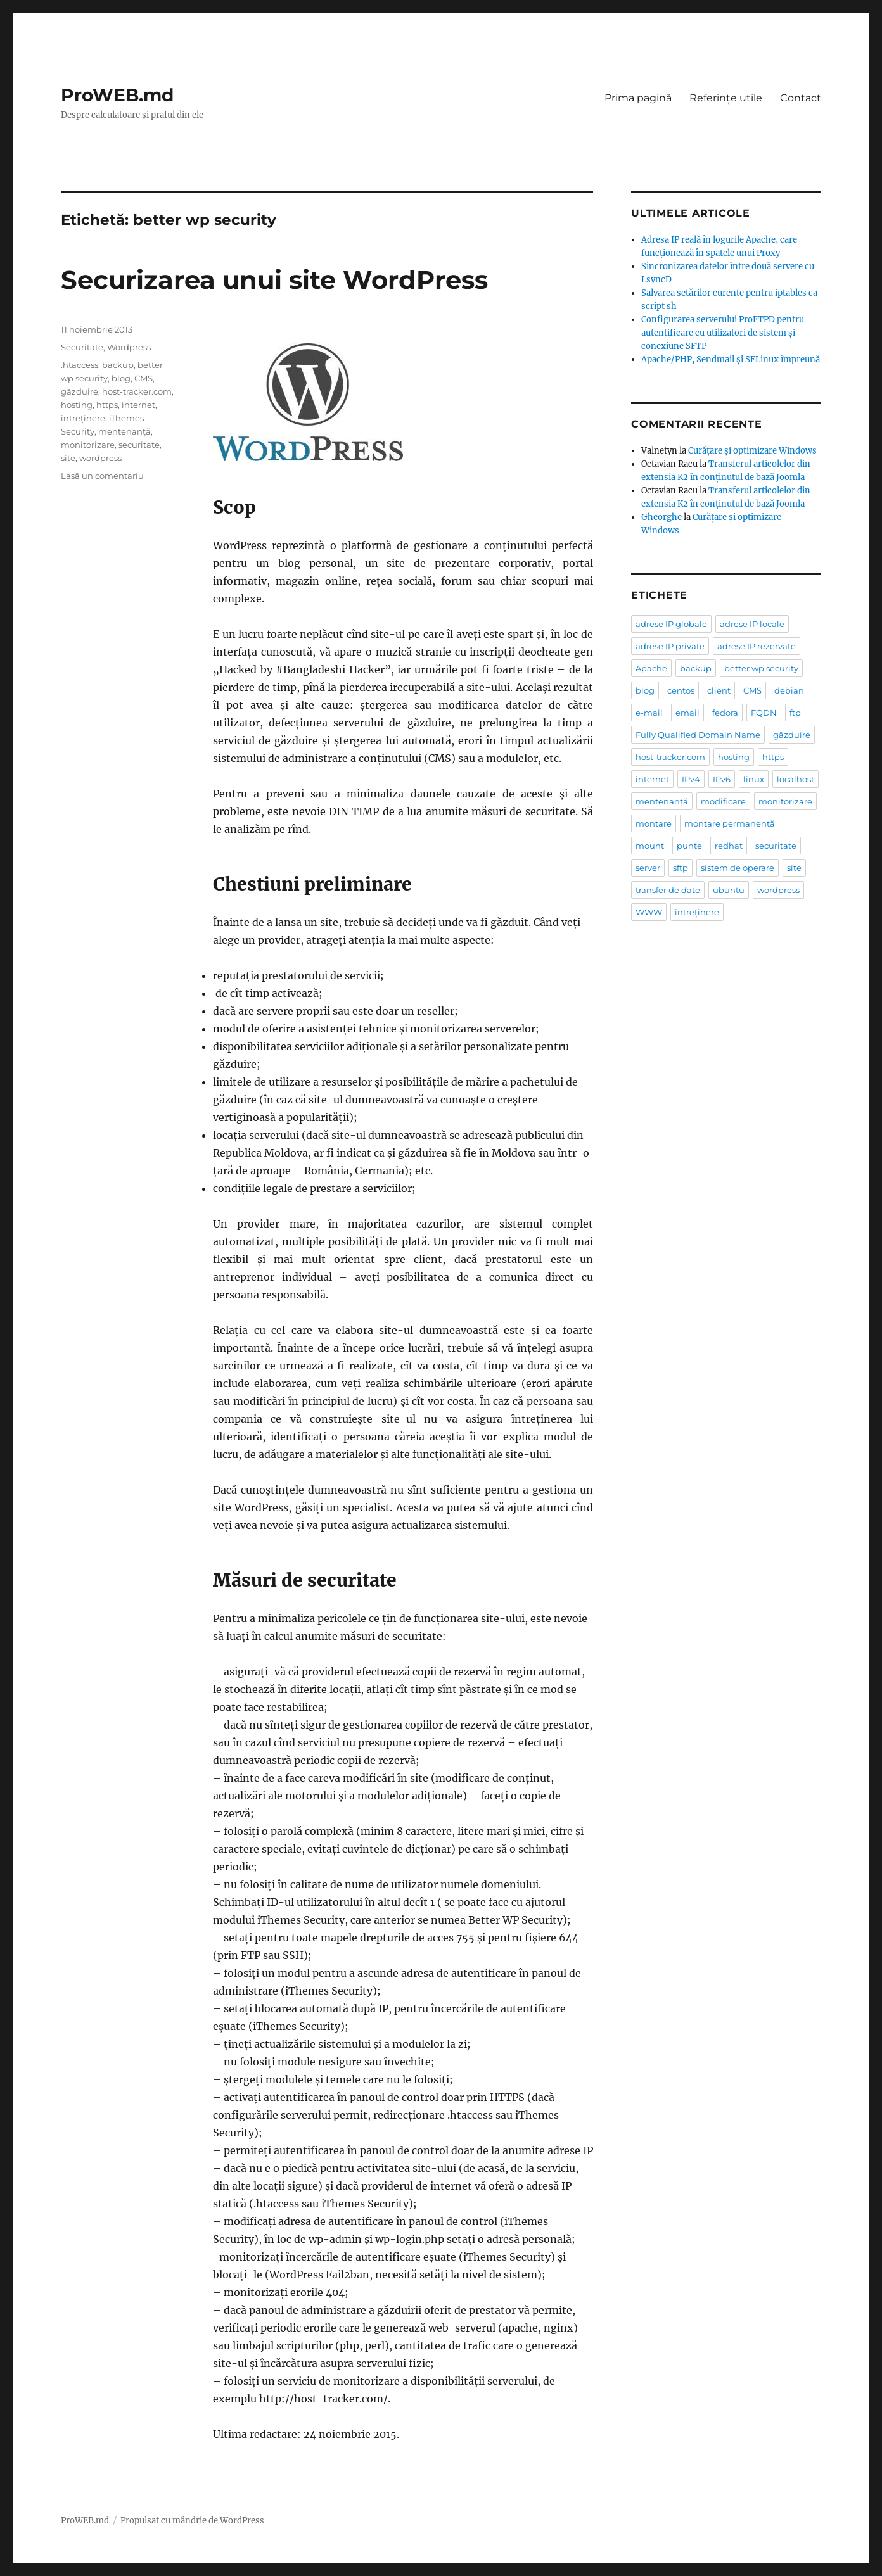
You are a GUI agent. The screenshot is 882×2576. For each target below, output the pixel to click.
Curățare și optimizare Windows (752, 450)
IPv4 (691, 779)
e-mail (649, 712)
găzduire (79, 391)
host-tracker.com (137, 391)
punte (689, 846)
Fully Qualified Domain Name (698, 735)
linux (753, 779)
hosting (77, 405)
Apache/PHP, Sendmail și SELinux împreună (730, 359)
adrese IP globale (671, 624)
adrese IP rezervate (756, 646)
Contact (800, 98)
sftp (680, 868)
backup (118, 365)
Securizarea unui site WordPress (274, 279)
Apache (651, 668)
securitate (139, 445)
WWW (649, 912)
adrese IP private (670, 646)
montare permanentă (729, 823)
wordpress (100, 458)
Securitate (82, 347)
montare (654, 823)
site (68, 458)
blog (121, 378)
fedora (725, 712)
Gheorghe (661, 517)
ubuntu (729, 890)
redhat (729, 846)
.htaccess (79, 365)
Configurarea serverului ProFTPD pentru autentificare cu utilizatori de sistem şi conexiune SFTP (722, 333)
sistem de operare (737, 868)
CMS (143, 378)
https (107, 405)
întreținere (83, 418)
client (719, 690)
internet (138, 405)
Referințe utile (725, 98)
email (687, 712)
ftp (795, 712)
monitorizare (88, 445)
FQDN (764, 712)
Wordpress (129, 347)
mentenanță (124, 431)
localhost (795, 779)
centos (680, 690)
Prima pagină (638, 98)
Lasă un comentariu (102, 476)
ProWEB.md (117, 95)
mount (650, 846)
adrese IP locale (752, 624)
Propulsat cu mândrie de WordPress (192, 2520)
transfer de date (668, 890)
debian (789, 690)
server (648, 868)
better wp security (761, 668)
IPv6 (722, 779)
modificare (723, 801)
